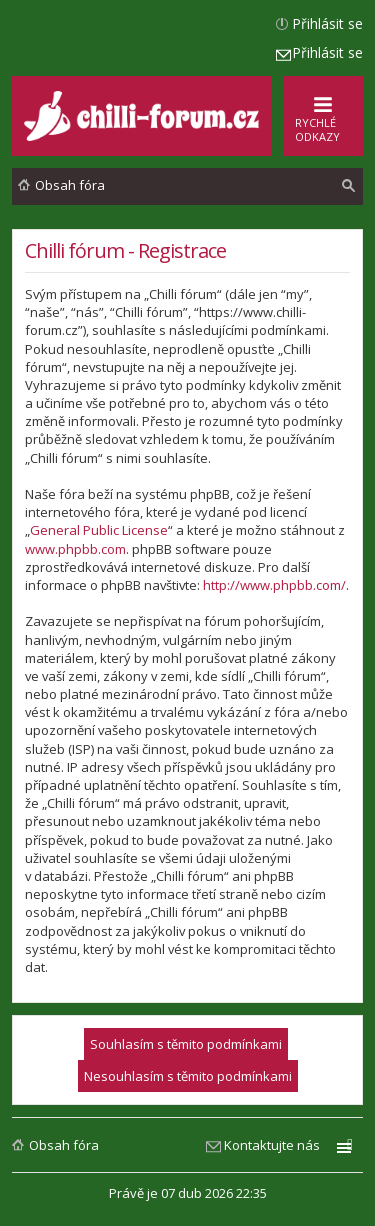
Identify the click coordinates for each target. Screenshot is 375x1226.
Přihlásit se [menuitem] (327, 23)
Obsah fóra (64, 1145)
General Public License (99, 530)
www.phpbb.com (75, 549)
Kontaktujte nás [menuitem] (272, 1145)
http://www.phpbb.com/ (274, 585)
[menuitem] (349, 186)
